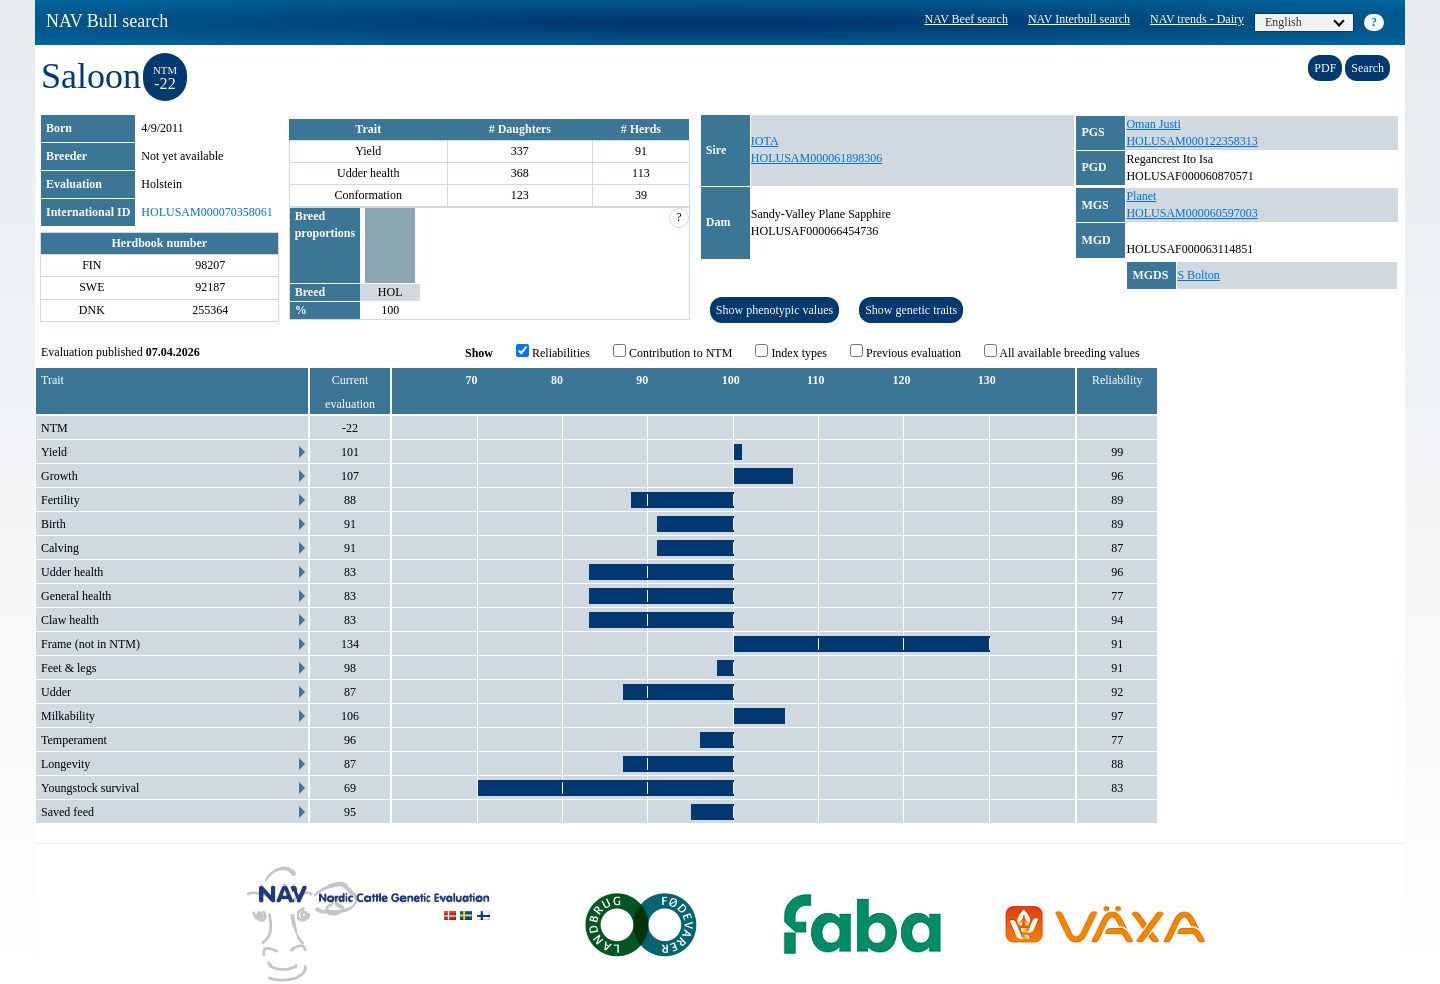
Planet (1141, 196)
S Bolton (1198, 275)
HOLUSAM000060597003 (1191, 213)
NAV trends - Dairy (1197, 19)
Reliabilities (553, 352)
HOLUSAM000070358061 (206, 212)
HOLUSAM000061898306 (816, 158)
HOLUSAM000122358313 (1191, 141)
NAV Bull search (107, 21)
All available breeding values (1062, 352)
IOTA (765, 141)
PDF (1325, 68)
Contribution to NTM (672, 352)
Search (1367, 68)
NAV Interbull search (1079, 19)
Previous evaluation (905, 352)
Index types (791, 352)
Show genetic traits (911, 310)
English (1305, 22)
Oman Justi (1153, 124)
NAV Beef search (966, 19)
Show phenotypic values (774, 310)
